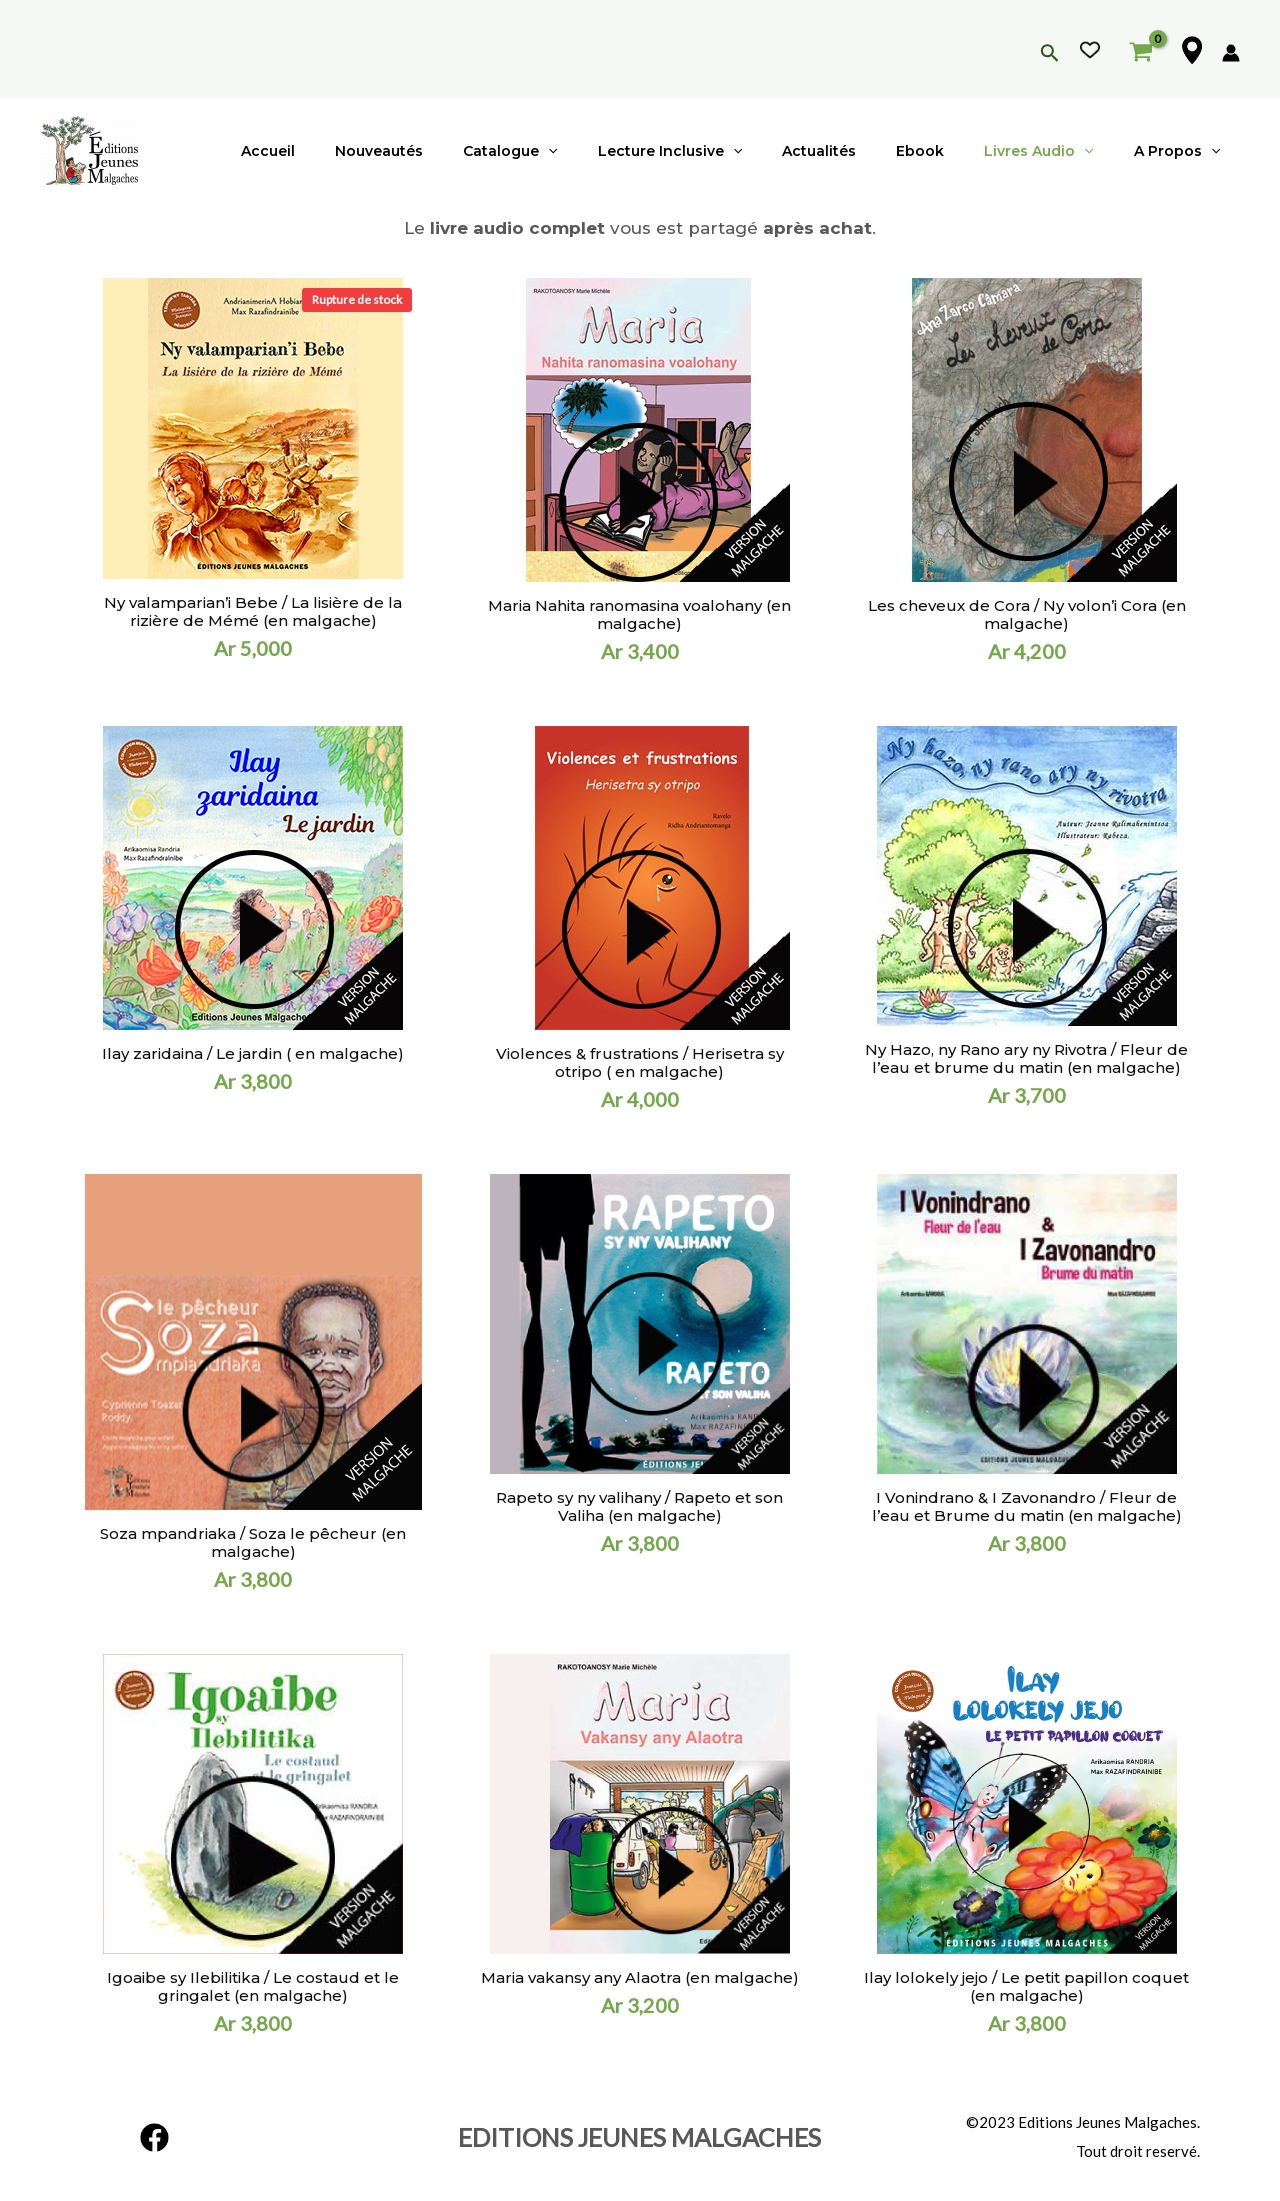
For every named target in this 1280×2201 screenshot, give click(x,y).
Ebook (950, 151)
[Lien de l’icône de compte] (1231, 53)
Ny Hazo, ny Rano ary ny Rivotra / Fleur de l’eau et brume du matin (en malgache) (1026, 1058)
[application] (614, 151)
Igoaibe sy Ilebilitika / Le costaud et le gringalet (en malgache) (253, 1986)
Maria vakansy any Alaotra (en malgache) (640, 1977)
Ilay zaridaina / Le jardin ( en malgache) (253, 1053)
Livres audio (1056, 151)
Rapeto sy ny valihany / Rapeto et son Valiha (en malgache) (639, 1506)
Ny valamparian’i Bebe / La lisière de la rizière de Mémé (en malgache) (253, 611)
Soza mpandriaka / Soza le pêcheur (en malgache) (253, 1542)
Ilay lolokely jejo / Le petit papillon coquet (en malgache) (1026, 1986)
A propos (1183, 151)
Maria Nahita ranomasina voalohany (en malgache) (639, 614)
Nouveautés (457, 151)
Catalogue (576, 151)
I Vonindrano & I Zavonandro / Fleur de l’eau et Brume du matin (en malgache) (1027, 1506)
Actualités (861, 151)
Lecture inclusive (724, 151)
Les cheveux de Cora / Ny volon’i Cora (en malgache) (1027, 614)
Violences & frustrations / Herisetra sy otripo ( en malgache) (640, 1062)
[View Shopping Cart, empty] (1141, 48)
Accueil (358, 151)
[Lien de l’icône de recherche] (1050, 54)
